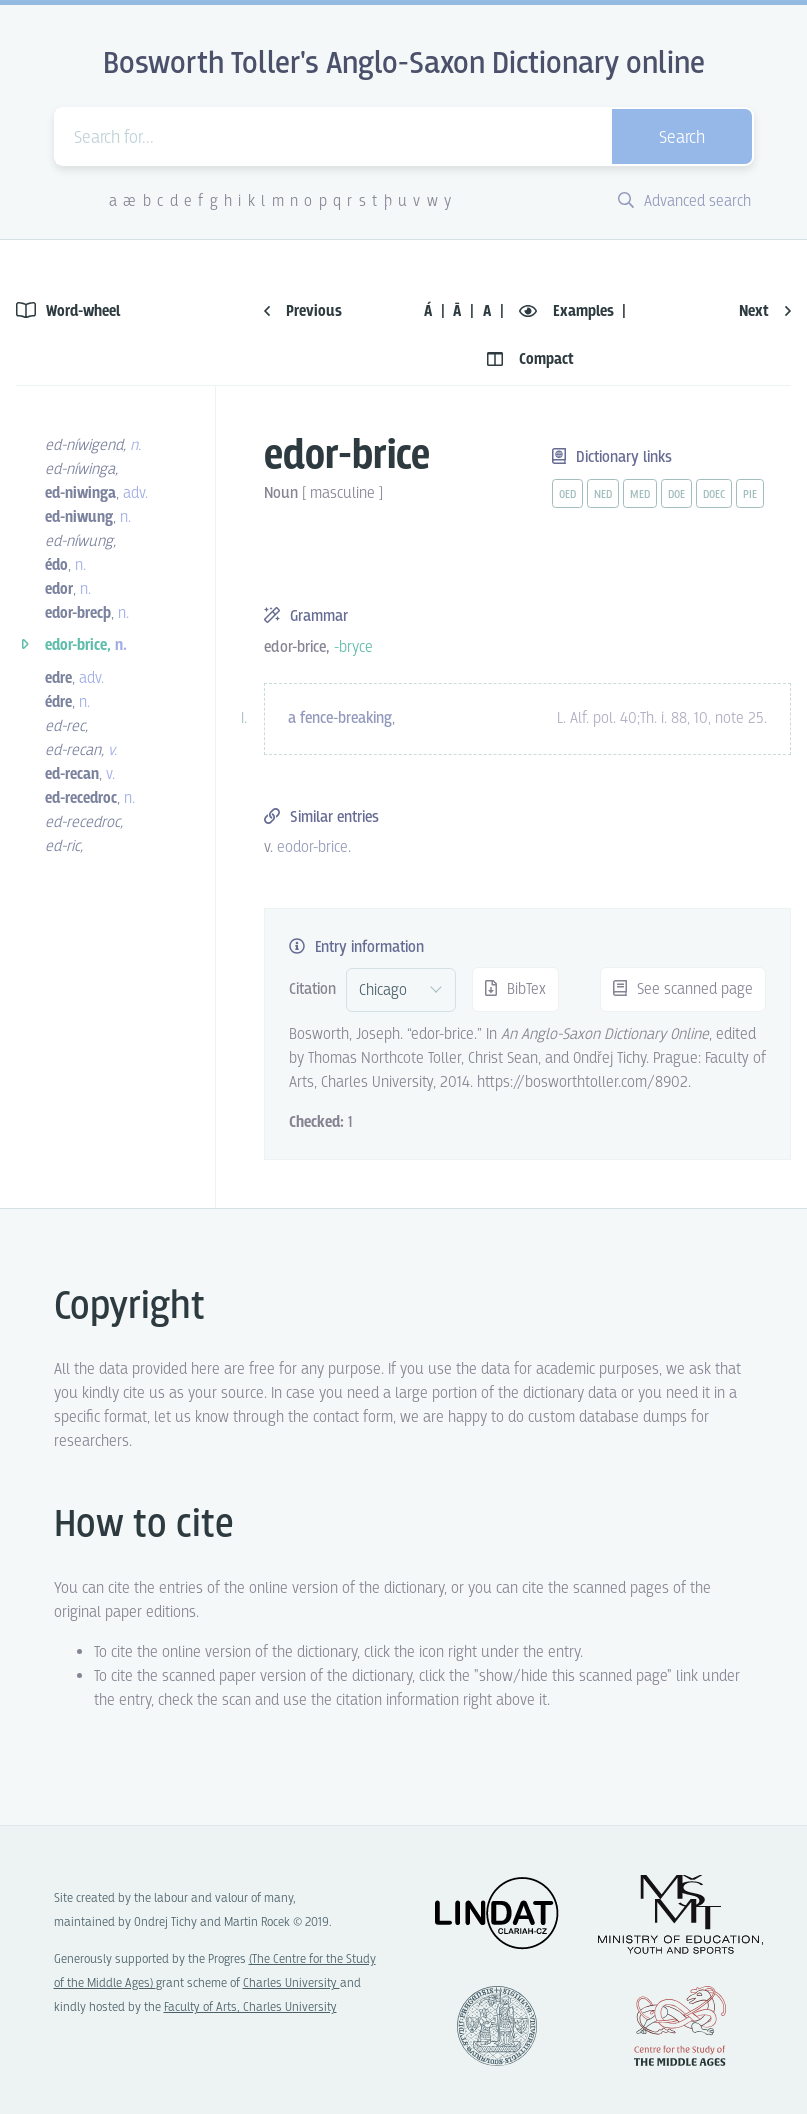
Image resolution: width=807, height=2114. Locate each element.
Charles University (291, 1983)
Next (765, 311)
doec (714, 495)
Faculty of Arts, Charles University (250, 2007)
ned (603, 495)
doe (676, 495)
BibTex (515, 989)
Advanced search (684, 201)
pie (750, 495)
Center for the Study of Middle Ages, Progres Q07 (680, 2026)
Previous (303, 311)
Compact (530, 359)
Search (682, 138)
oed (567, 495)
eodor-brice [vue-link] (312, 847)
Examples (568, 311)
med (640, 495)
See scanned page (683, 989)
